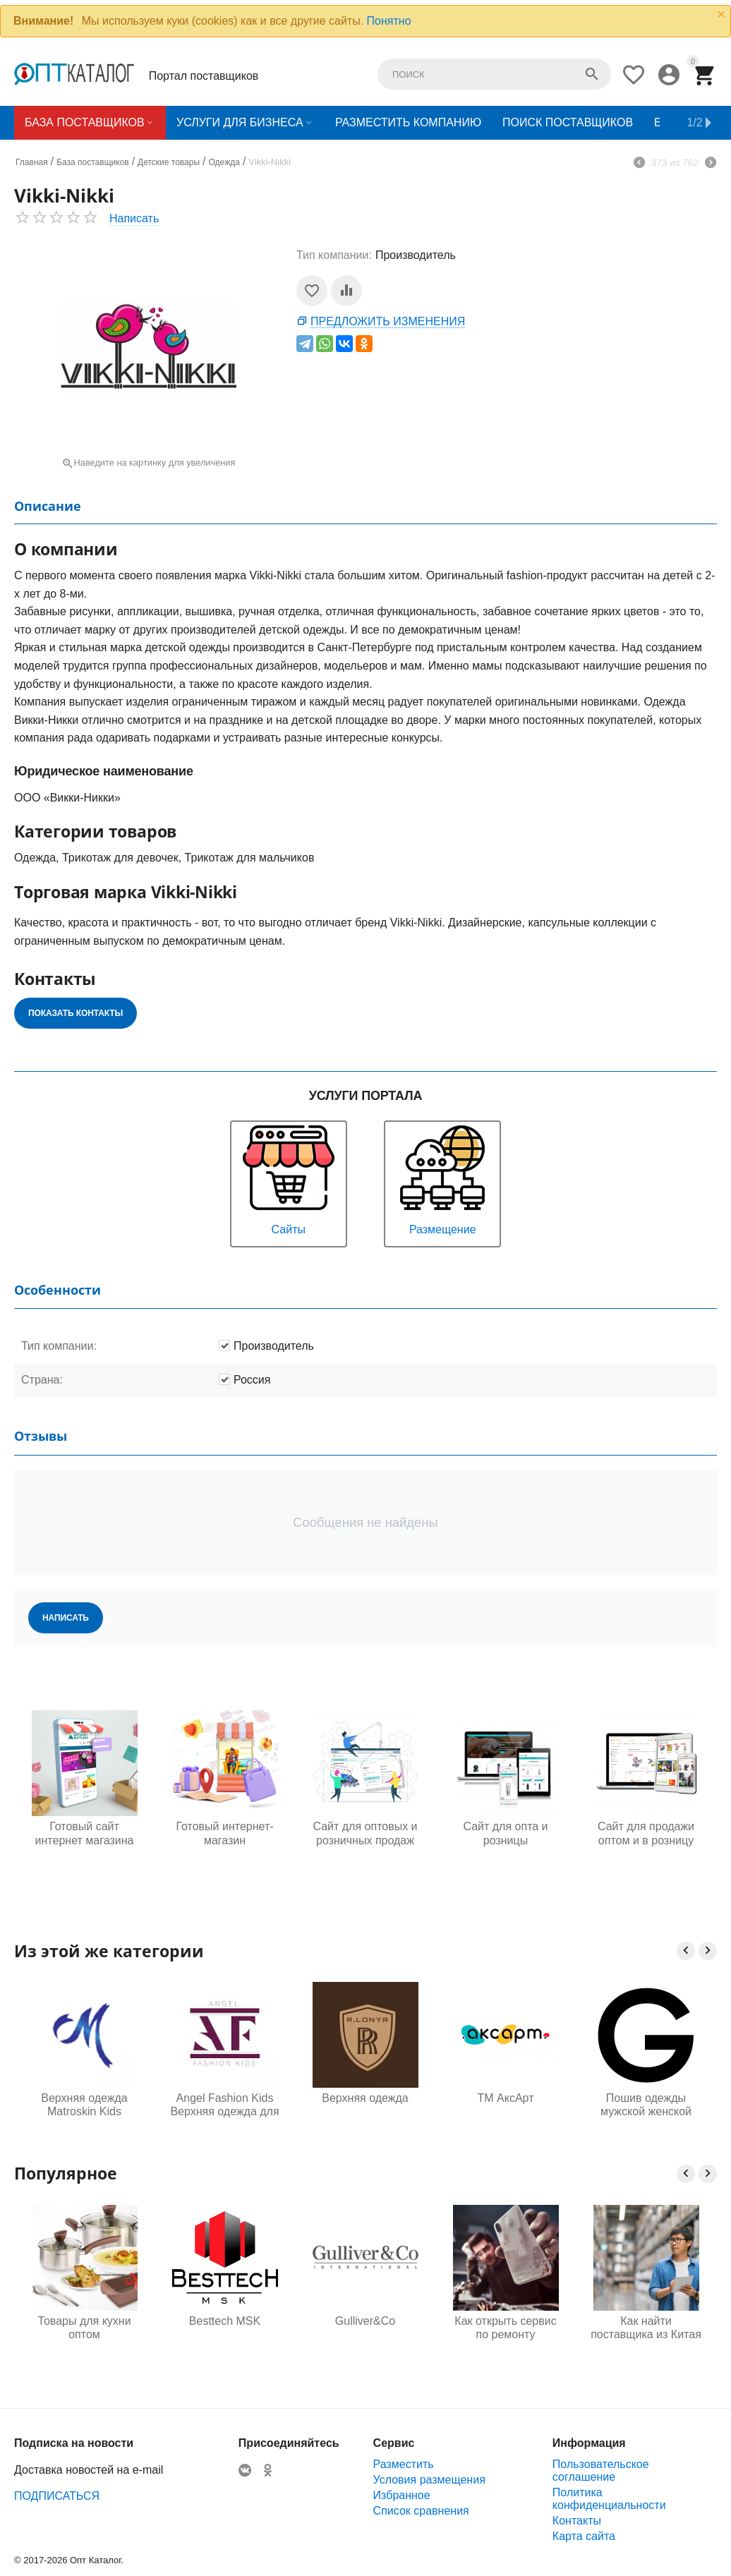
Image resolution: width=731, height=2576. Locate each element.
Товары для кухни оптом (220, 2327)
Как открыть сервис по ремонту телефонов (642, 2328)
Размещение (442, 1178)
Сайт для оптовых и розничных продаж (365, 1833)
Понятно (389, 21)
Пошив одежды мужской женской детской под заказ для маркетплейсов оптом (646, 2105)
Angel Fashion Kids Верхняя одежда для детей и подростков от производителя (224, 2105)
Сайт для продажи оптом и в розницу (646, 1833)
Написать (134, 218)
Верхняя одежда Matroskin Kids (84, 2104)
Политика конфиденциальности (609, 2498)
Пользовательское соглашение (600, 2470)
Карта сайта (583, 2536)
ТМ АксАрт (506, 2098)
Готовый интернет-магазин (224, 1833)
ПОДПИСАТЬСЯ (56, 2496)
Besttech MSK (361, 2321)
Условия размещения (429, 2480)
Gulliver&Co (502, 2321)
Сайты (288, 1178)
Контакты (576, 2521)
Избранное (401, 2495)
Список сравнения (421, 2511)
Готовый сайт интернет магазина (84, 1833)
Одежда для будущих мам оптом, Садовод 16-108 (81, 2328)
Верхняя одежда (365, 2098)
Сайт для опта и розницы (505, 1833)
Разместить (403, 2464)
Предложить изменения (387, 321)
